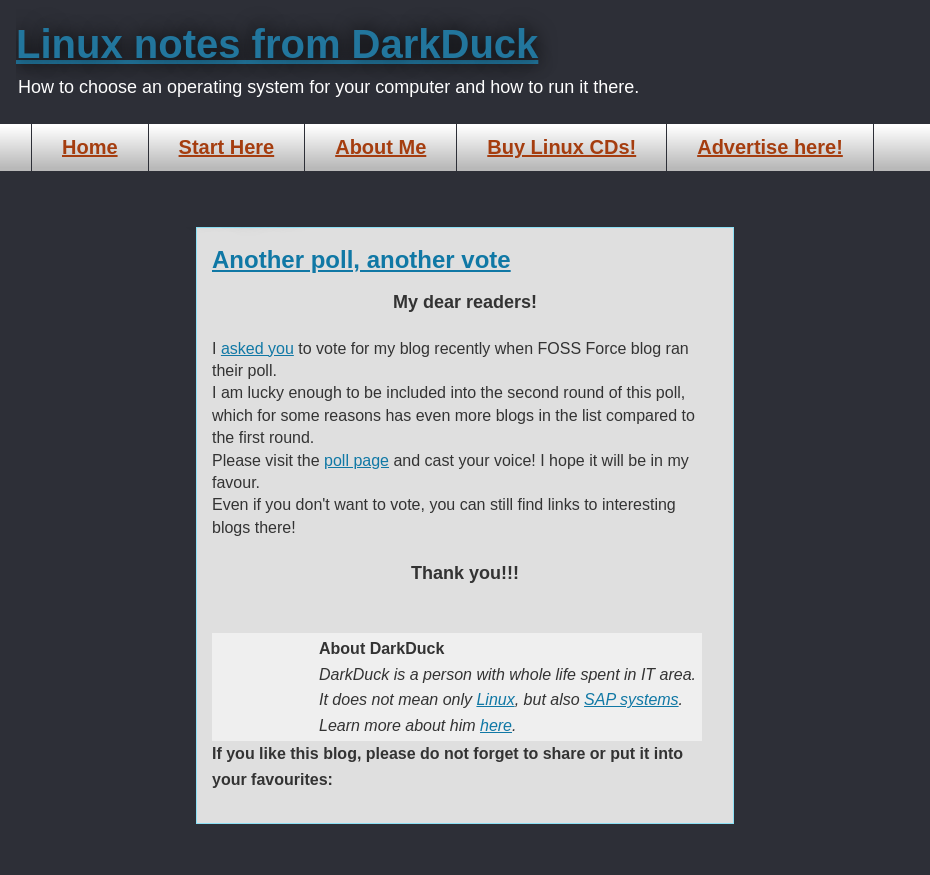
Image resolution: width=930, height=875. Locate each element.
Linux (495, 699)
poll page (356, 460)
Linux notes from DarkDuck (277, 44)
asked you (257, 348)
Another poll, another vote (361, 259)
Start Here (227, 147)
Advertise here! (770, 147)
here (496, 725)
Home (90, 147)
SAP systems (631, 699)
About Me (380, 147)
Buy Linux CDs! (561, 147)
